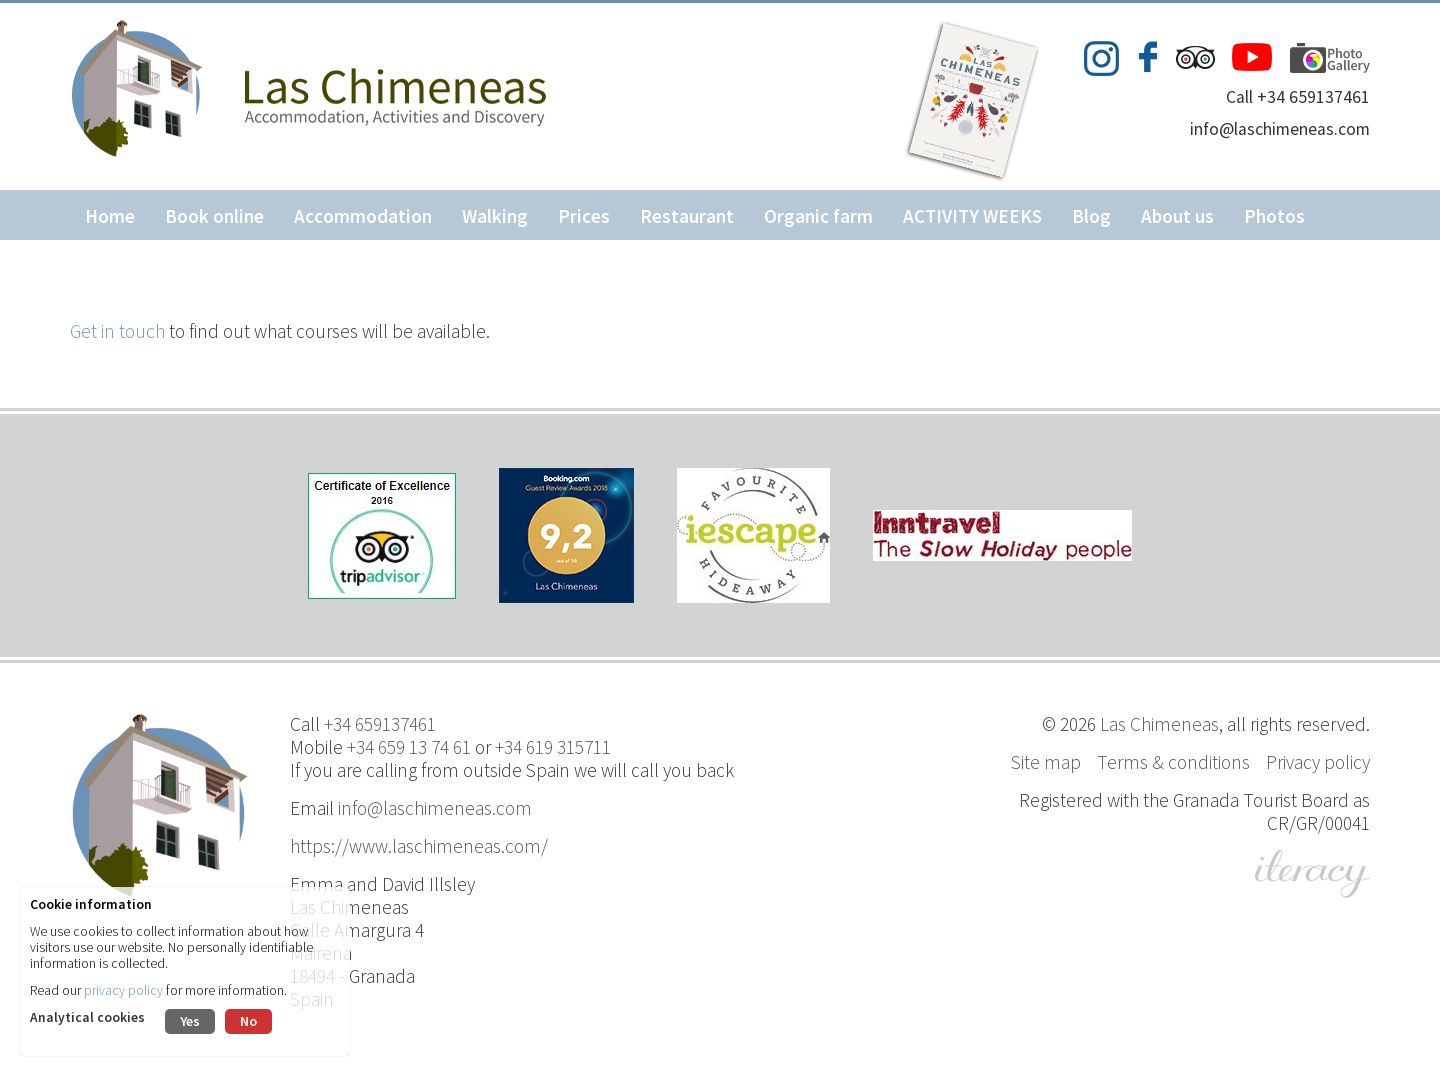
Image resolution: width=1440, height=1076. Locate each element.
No (248, 1021)
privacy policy (123, 990)
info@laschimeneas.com (1280, 129)
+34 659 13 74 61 (409, 747)
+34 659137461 (380, 724)
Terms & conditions (1173, 762)
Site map (1046, 762)
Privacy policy (1318, 762)
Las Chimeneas (1159, 724)
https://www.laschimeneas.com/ (419, 846)
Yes (190, 1021)
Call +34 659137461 (1298, 97)
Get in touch (117, 331)
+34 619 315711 (553, 747)
